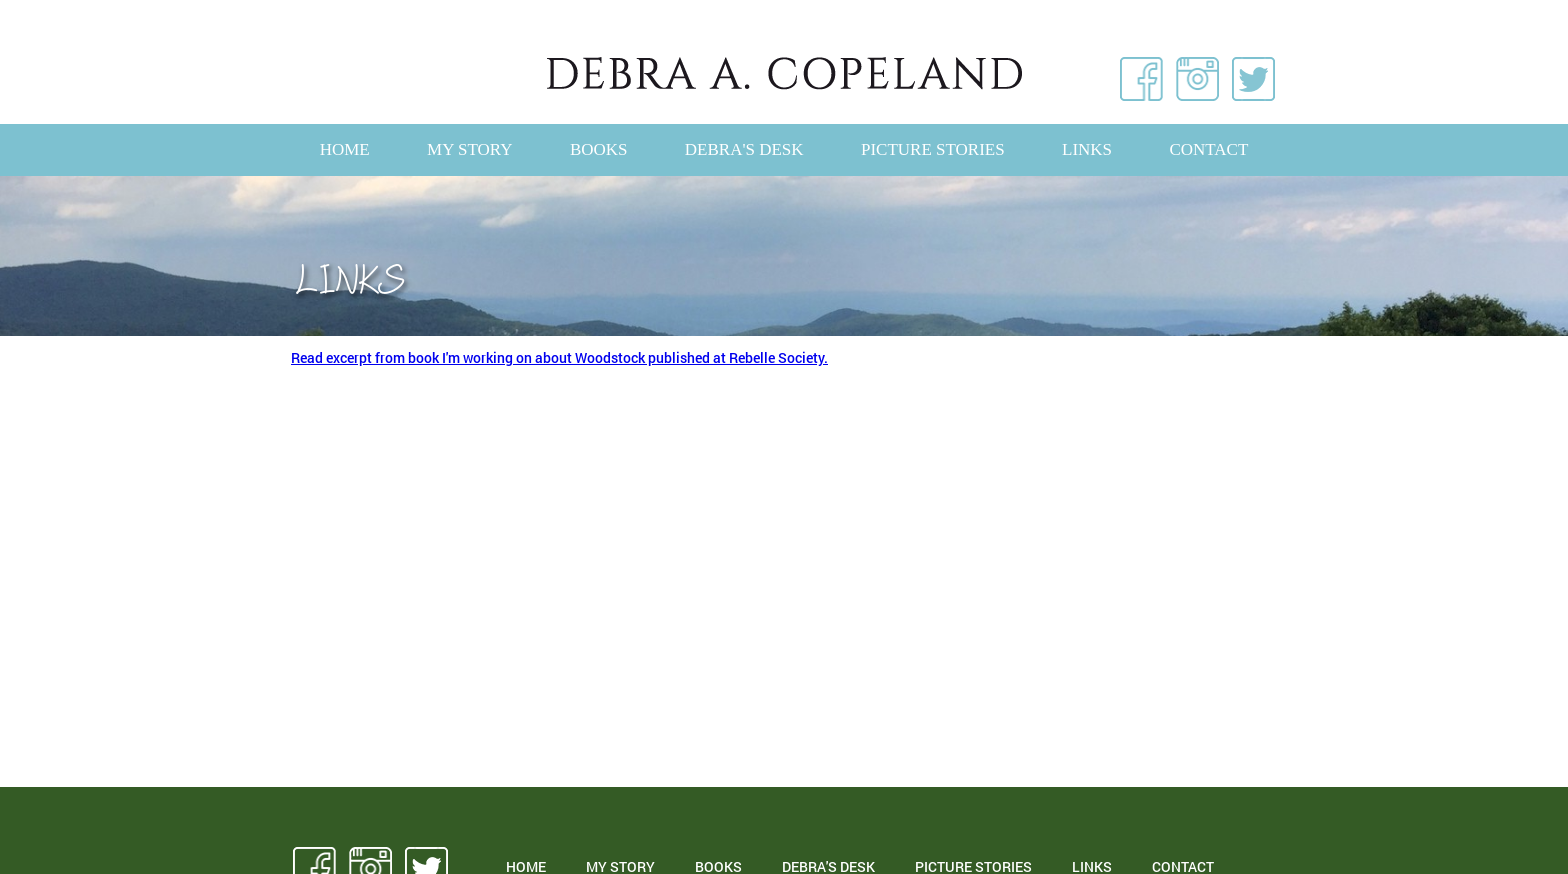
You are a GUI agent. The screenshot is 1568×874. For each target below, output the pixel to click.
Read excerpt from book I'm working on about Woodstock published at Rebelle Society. (559, 357)
